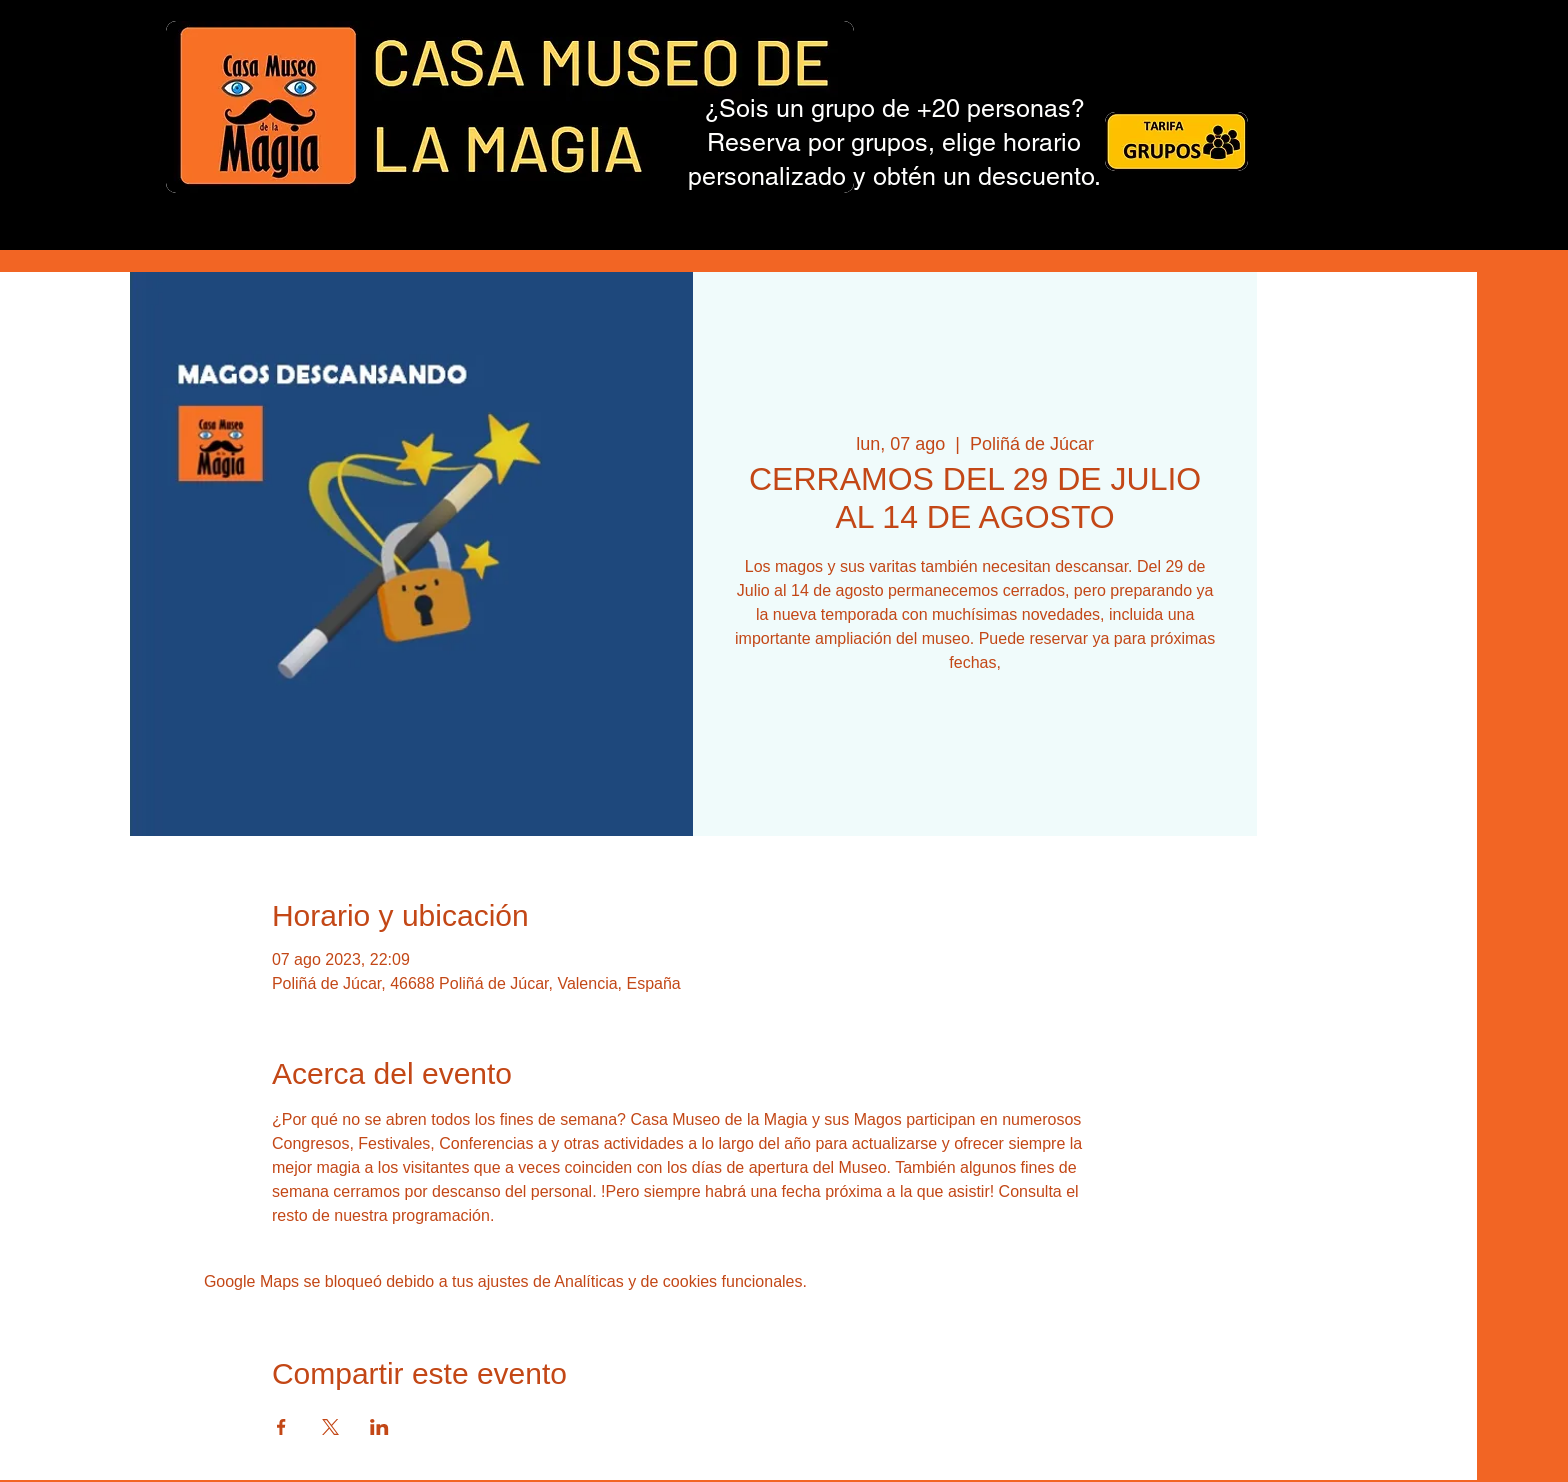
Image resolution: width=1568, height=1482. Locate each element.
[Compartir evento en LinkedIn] (379, 1427)
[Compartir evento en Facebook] (281, 1427)
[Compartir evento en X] (330, 1427)
